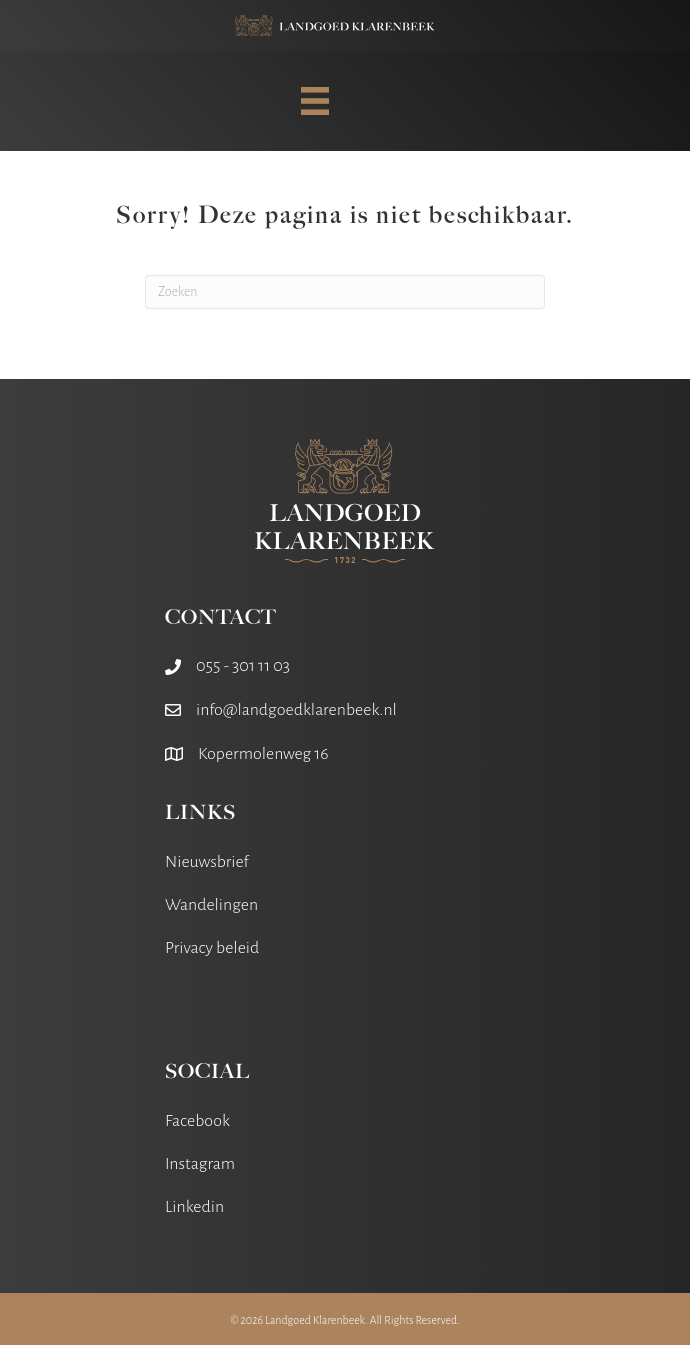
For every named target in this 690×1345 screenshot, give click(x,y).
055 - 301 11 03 (243, 666)
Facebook (197, 1121)
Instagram (200, 1164)
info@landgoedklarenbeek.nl (296, 710)
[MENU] (315, 101)
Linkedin (194, 1207)
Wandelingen (211, 905)
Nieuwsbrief (207, 862)
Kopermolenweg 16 (263, 754)
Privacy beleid (212, 948)
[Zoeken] (345, 292)
